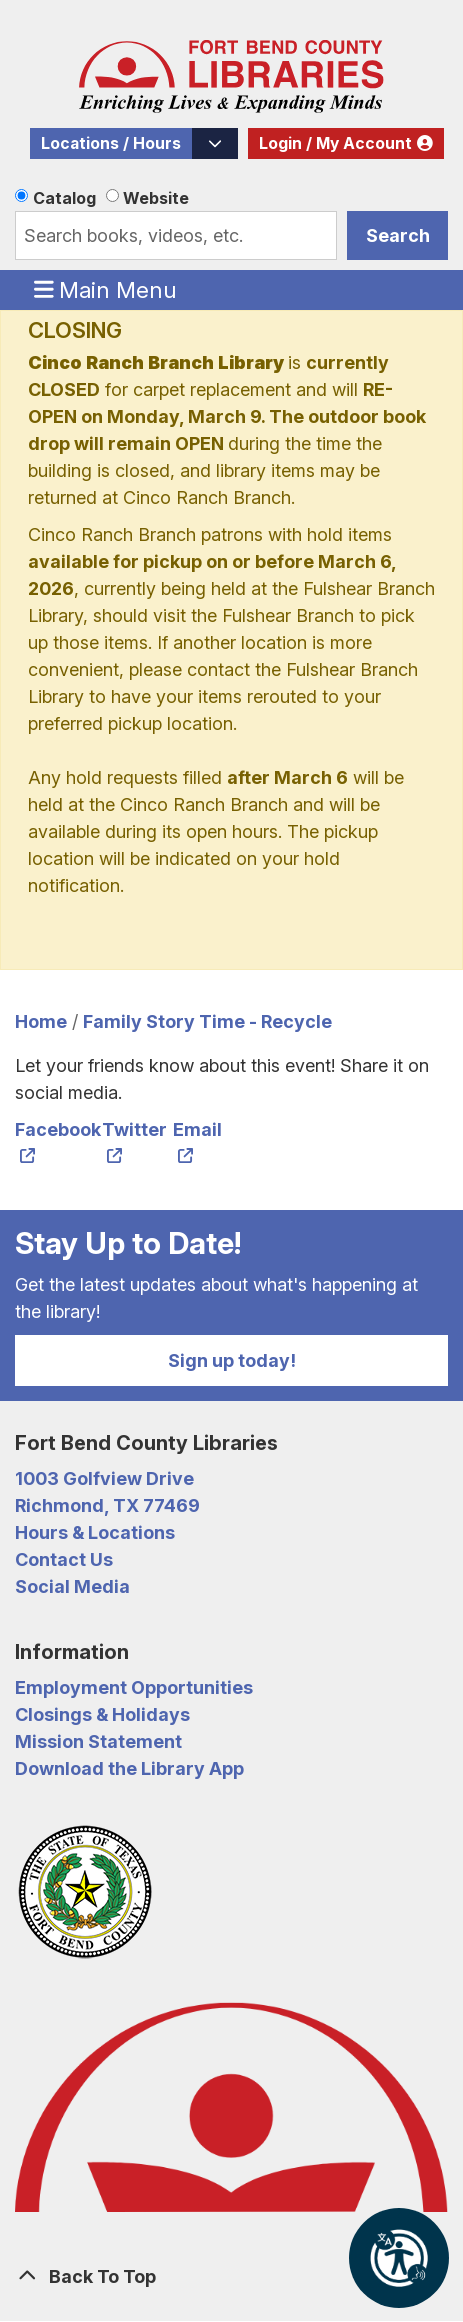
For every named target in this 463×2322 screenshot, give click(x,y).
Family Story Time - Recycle (207, 1021)
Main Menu (106, 289)
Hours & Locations (95, 1532)
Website (156, 198)
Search (398, 235)
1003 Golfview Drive (104, 1478)
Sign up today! (232, 1360)
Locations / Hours (111, 143)
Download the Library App (129, 1768)
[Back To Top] (231, 2276)
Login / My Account (335, 143)
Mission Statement (98, 1741)
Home (41, 1021)
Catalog (64, 198)
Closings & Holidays (102, 1714)
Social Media (72, 1586)
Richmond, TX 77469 (107, 1505)
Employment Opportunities (134, 1687)
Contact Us (64, 1559)
